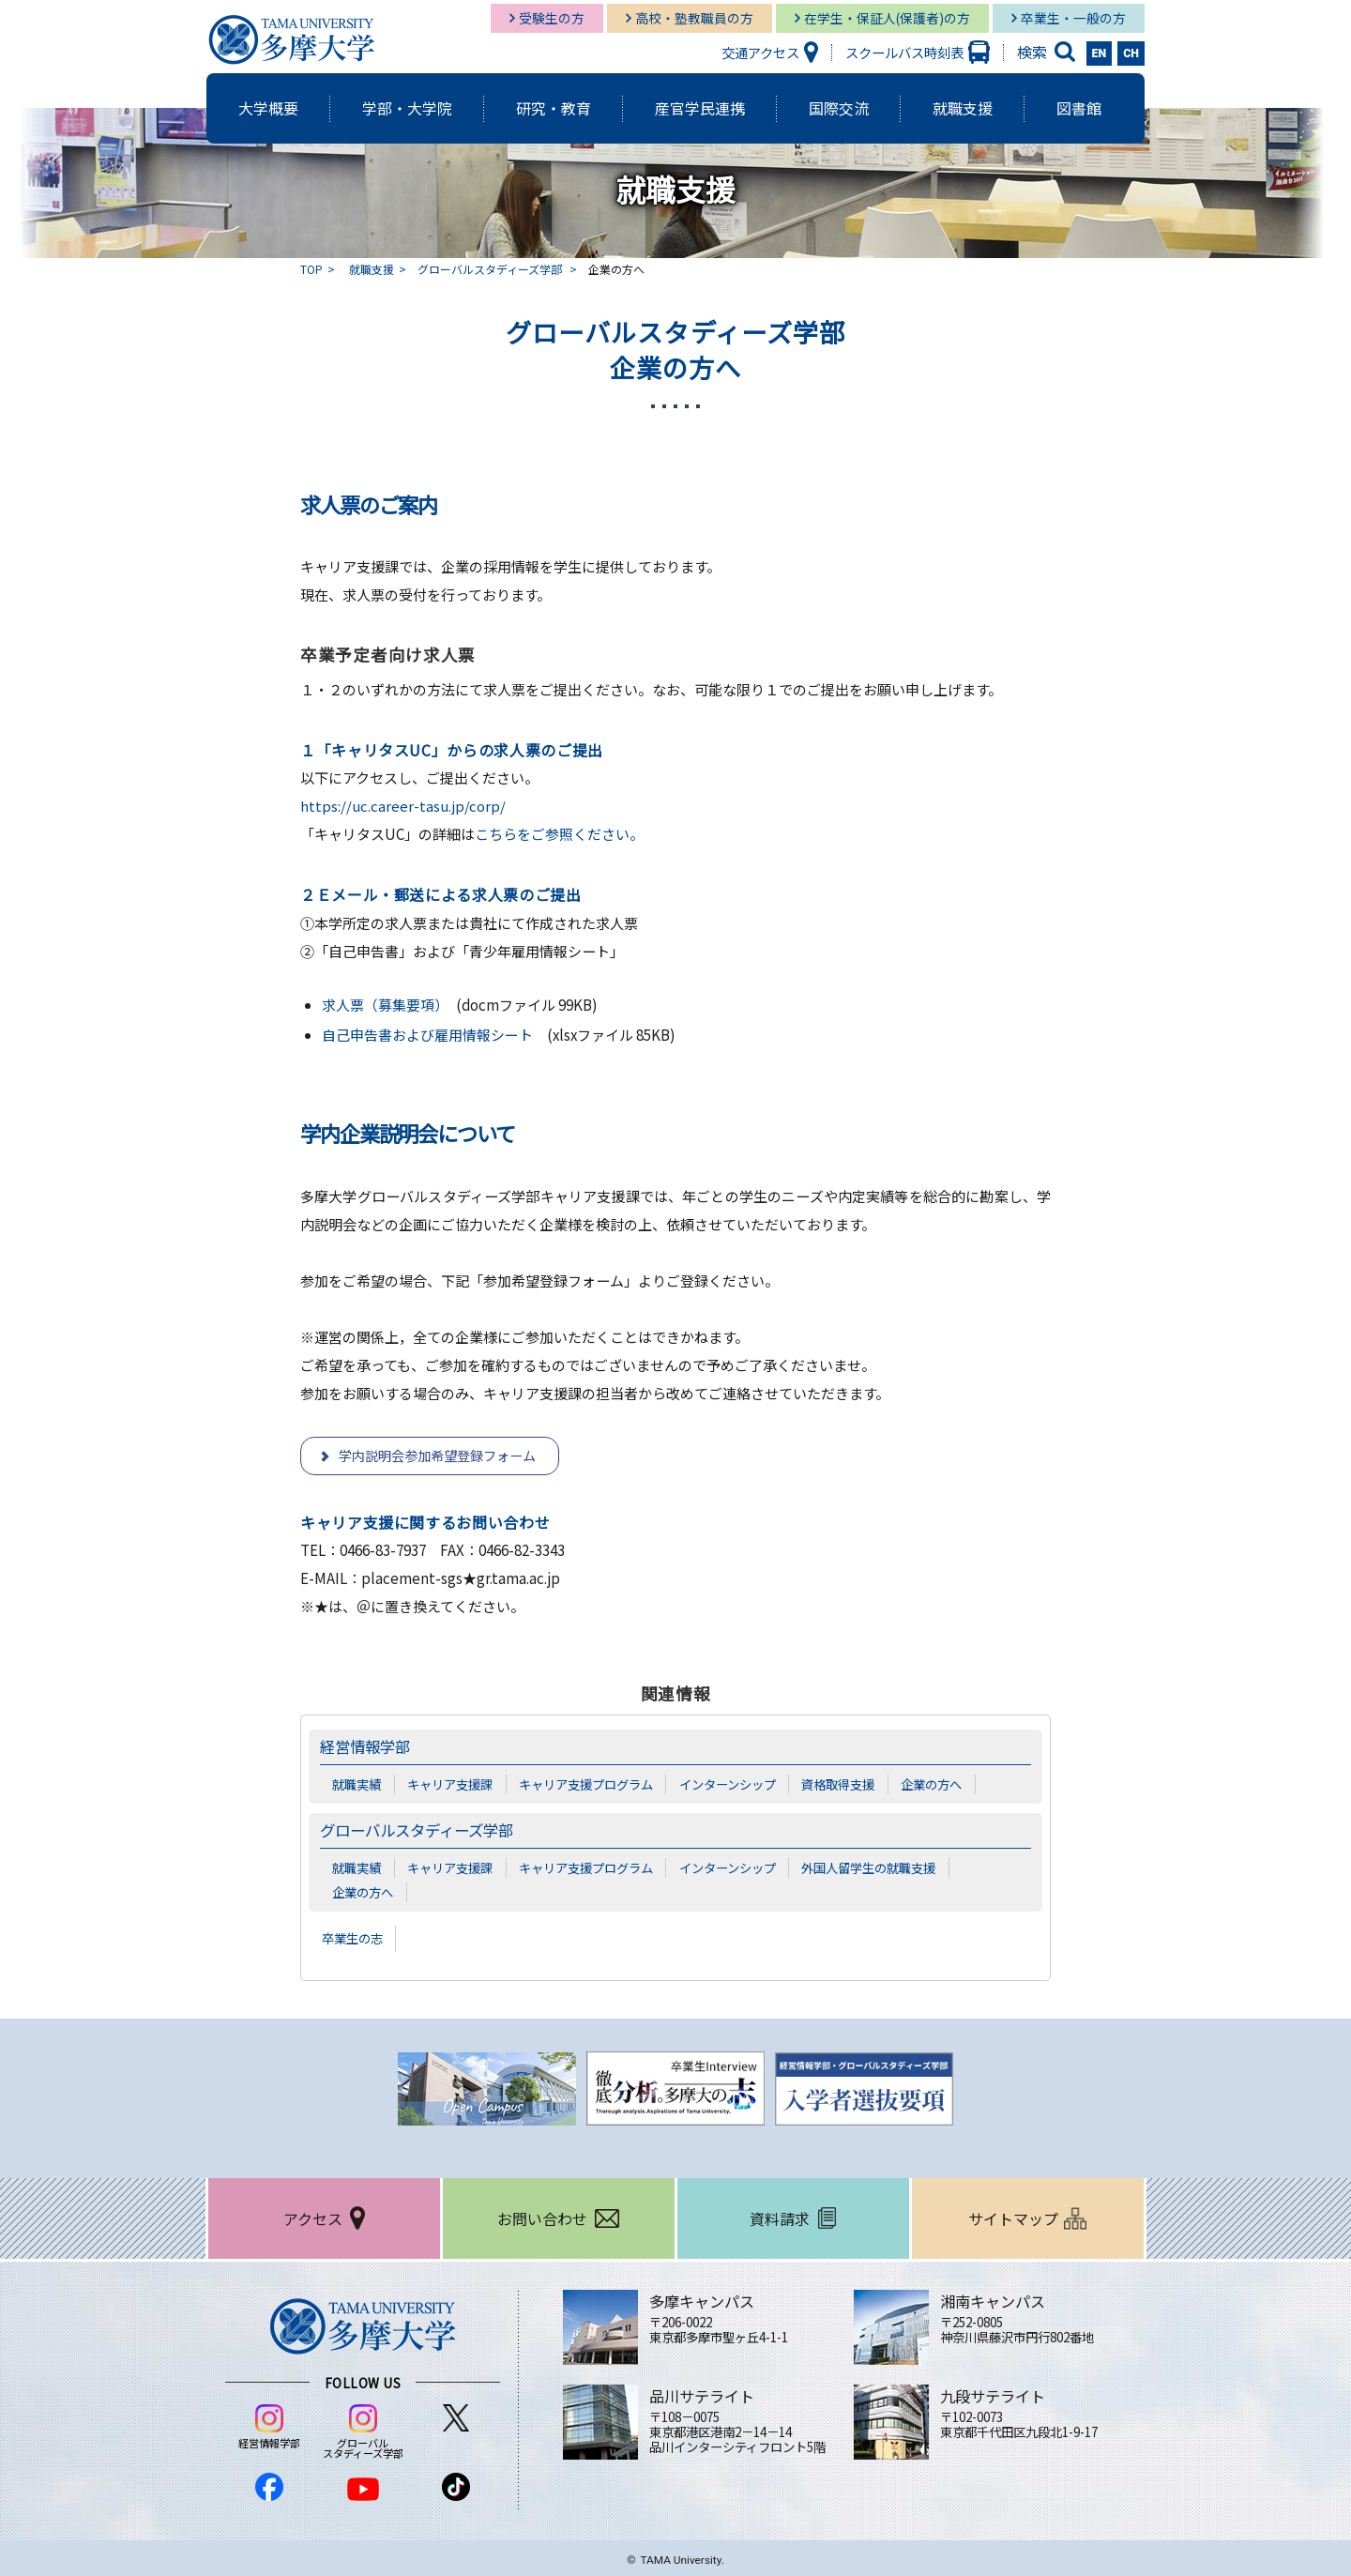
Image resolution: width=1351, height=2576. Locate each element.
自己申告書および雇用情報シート (427, 1034)
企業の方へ (931, 1784)
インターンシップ (727, 1784)
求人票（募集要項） (381, 1004)
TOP (311, 269)
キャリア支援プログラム (586, 1784)
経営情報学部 (368, 1746)
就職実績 (356, 1784)
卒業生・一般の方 (1073, 17)
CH (1131, 53)
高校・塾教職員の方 (694, 17)
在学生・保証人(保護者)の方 (887, 17)
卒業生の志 (354, 1938)
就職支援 (371, 269)
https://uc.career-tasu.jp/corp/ (403, 805)
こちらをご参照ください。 (559, 834)
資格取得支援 (837, 1784)
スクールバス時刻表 (904, 52)
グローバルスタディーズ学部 (491, 269)
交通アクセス (760, 52)
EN (1099, 53)
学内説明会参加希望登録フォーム (437, 1456)
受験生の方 (551, 17)
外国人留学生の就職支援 (868, 1867)
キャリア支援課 (450, 1784)
